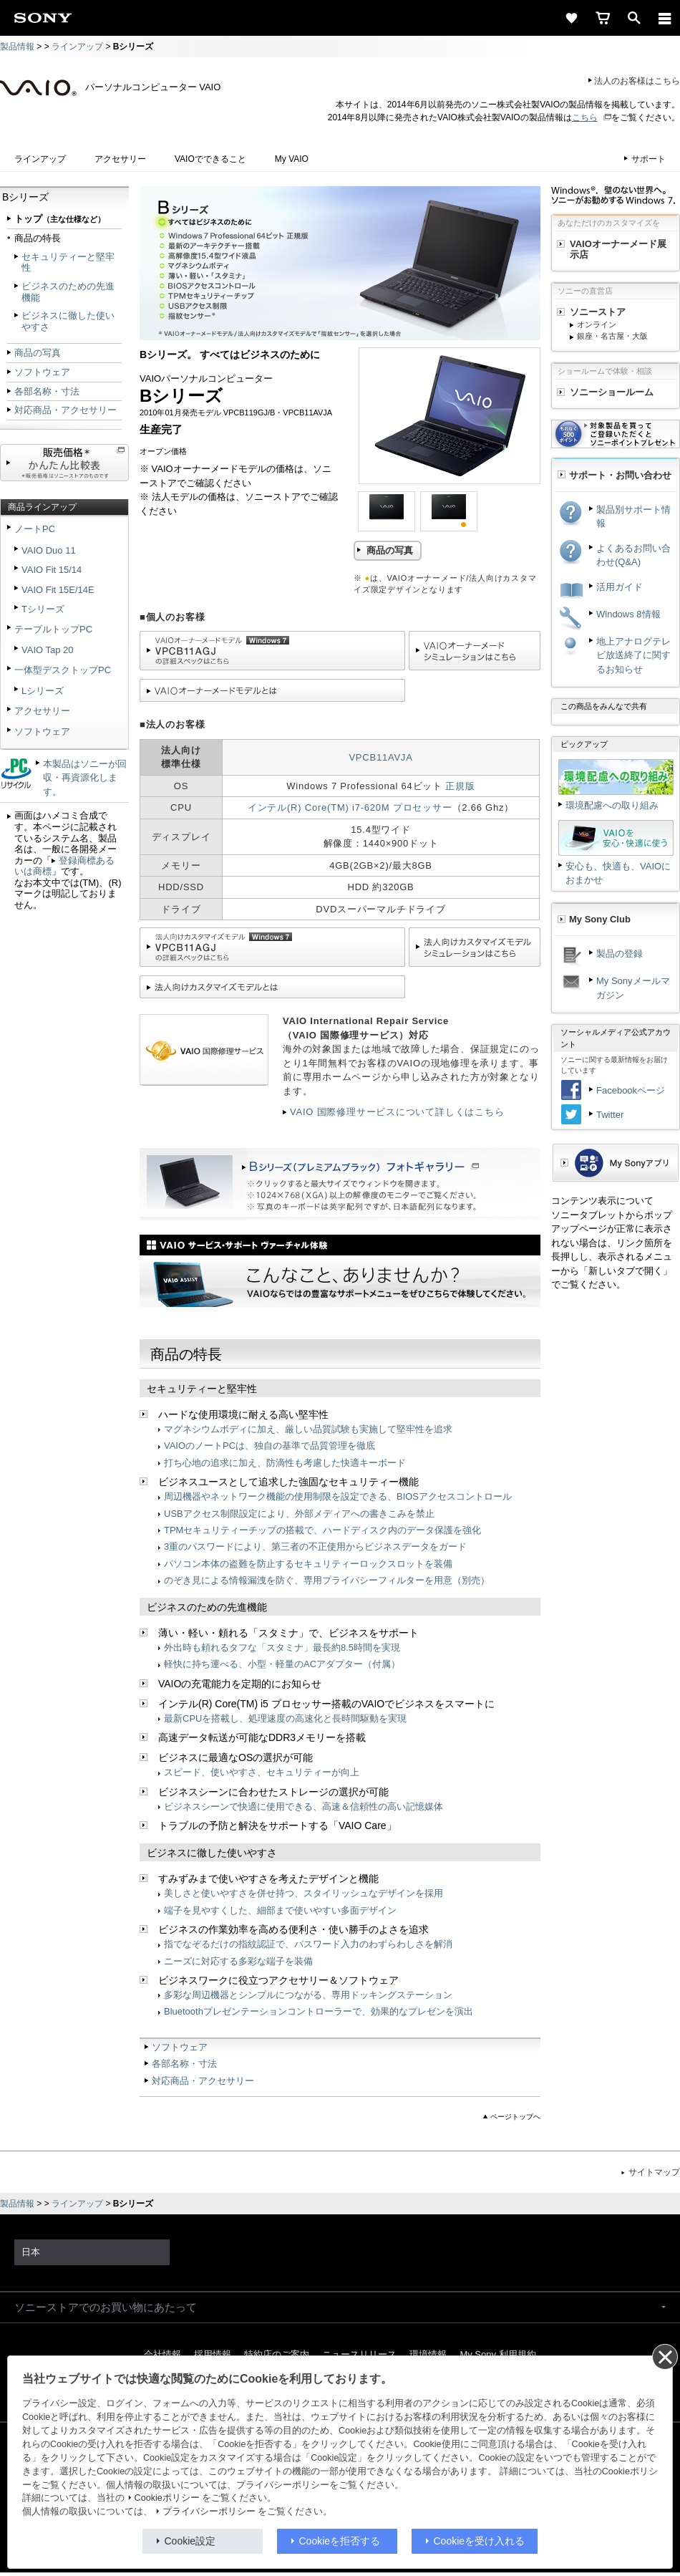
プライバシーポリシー (209, 2512)
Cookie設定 (190, 2541)
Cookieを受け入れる (479, 2541)
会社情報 (162, 2354)
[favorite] (571, 18)
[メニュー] (665, 18)
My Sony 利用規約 (497, 2354)
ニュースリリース (359, 2354)
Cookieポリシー (167, 2498)
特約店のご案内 (276, 2354)
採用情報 (212, 2354)
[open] (634, 18)
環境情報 (428, 2354)
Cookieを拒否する (340, 2541)
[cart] (602, 18)
